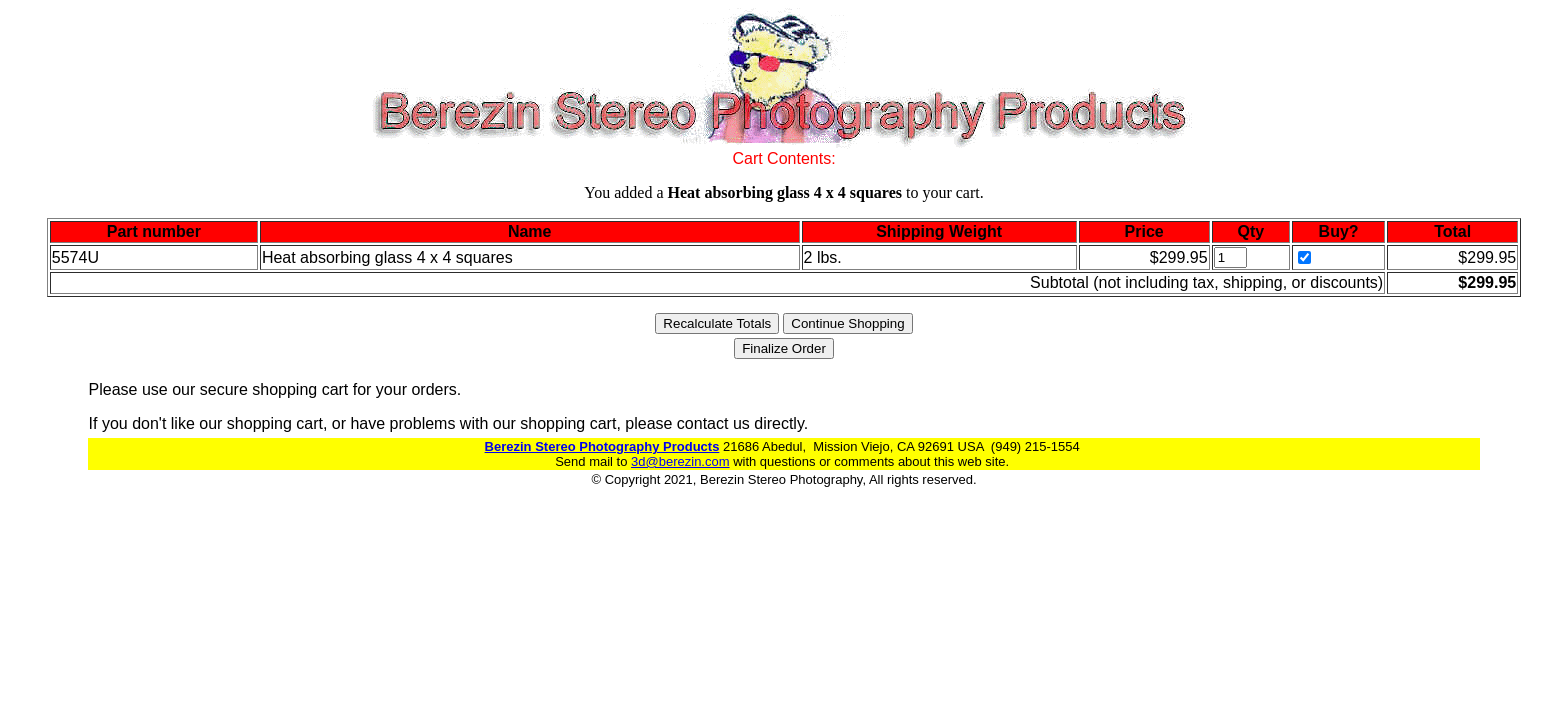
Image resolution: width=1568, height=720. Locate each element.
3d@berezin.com (680, 461)
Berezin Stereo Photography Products (602, 446)
